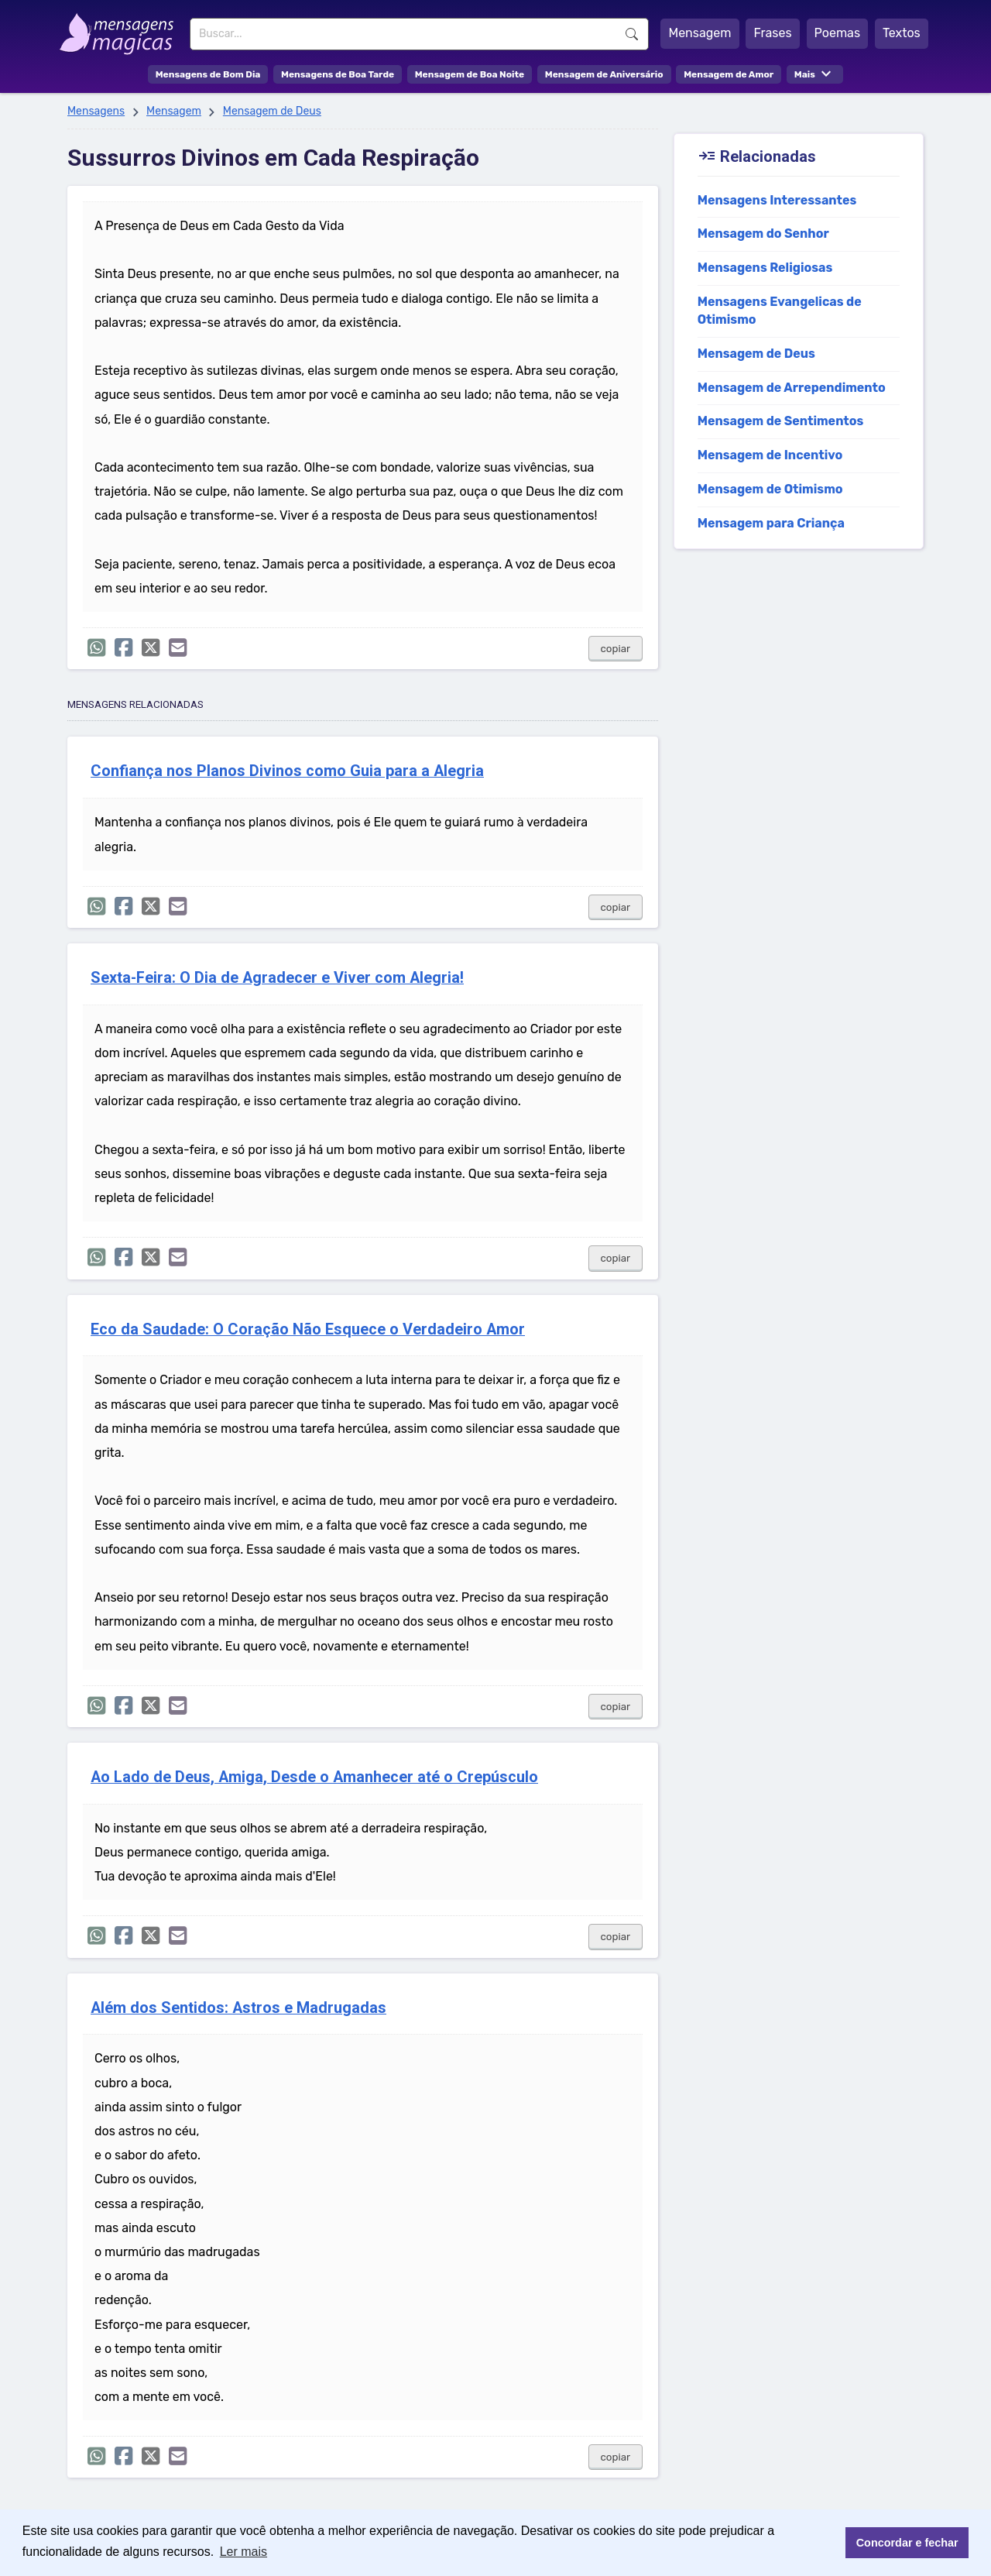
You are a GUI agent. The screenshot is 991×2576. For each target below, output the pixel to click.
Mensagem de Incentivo (770, 455)
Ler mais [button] (243, 2551)
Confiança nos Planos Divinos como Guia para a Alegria (287, 771)
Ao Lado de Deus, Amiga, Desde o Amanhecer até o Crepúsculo (314, 1777)
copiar (616, 648)
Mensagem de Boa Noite (470, 74)
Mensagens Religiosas (765, 267)
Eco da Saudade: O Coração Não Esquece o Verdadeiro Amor (308, 1329)
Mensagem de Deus (272, 111)
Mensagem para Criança (771, 523)
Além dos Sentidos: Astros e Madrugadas (238, 2008)
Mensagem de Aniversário (604, 74)
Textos (902, 33)
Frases (772, 33)
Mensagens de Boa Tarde (337, 74)
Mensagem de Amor (728, 74)
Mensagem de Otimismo (770, 489)
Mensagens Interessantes (777, 200)
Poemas (837, 33)
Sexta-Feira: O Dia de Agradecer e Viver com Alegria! (277, 978)
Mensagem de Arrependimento (792, 387)
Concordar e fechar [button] (907, 2543)
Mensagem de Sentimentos (781, 421)
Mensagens (96, 111)
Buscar (631, 34)
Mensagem (699, 33)
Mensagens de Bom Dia (208, 74)
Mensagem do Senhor (763, 233)
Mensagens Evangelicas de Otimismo (780, 310)
